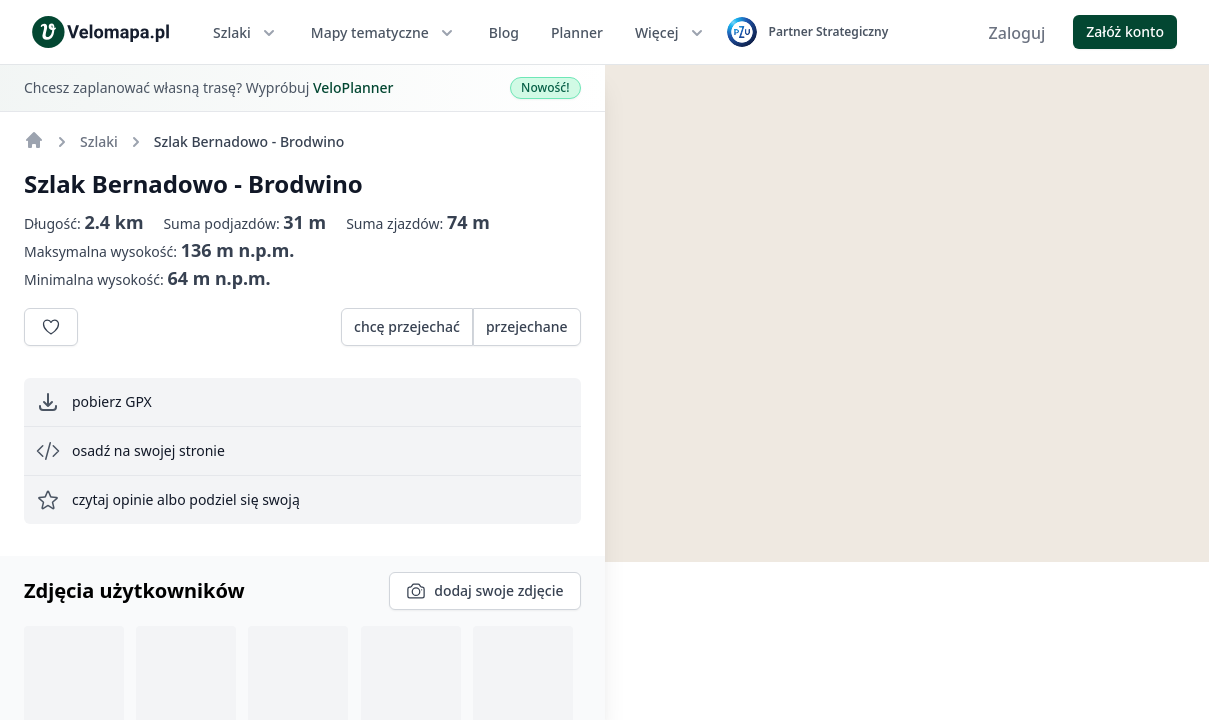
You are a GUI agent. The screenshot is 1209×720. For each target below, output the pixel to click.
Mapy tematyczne (384, 33)
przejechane (527, 326)
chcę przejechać (407, 326)
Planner (577, 32)
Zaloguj (1017, 33)
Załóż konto (1125, 31)
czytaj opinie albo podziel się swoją (168, 500)
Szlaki (246, 33)
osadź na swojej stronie (130, 451)
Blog (504, 32)
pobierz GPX (94, 402)
